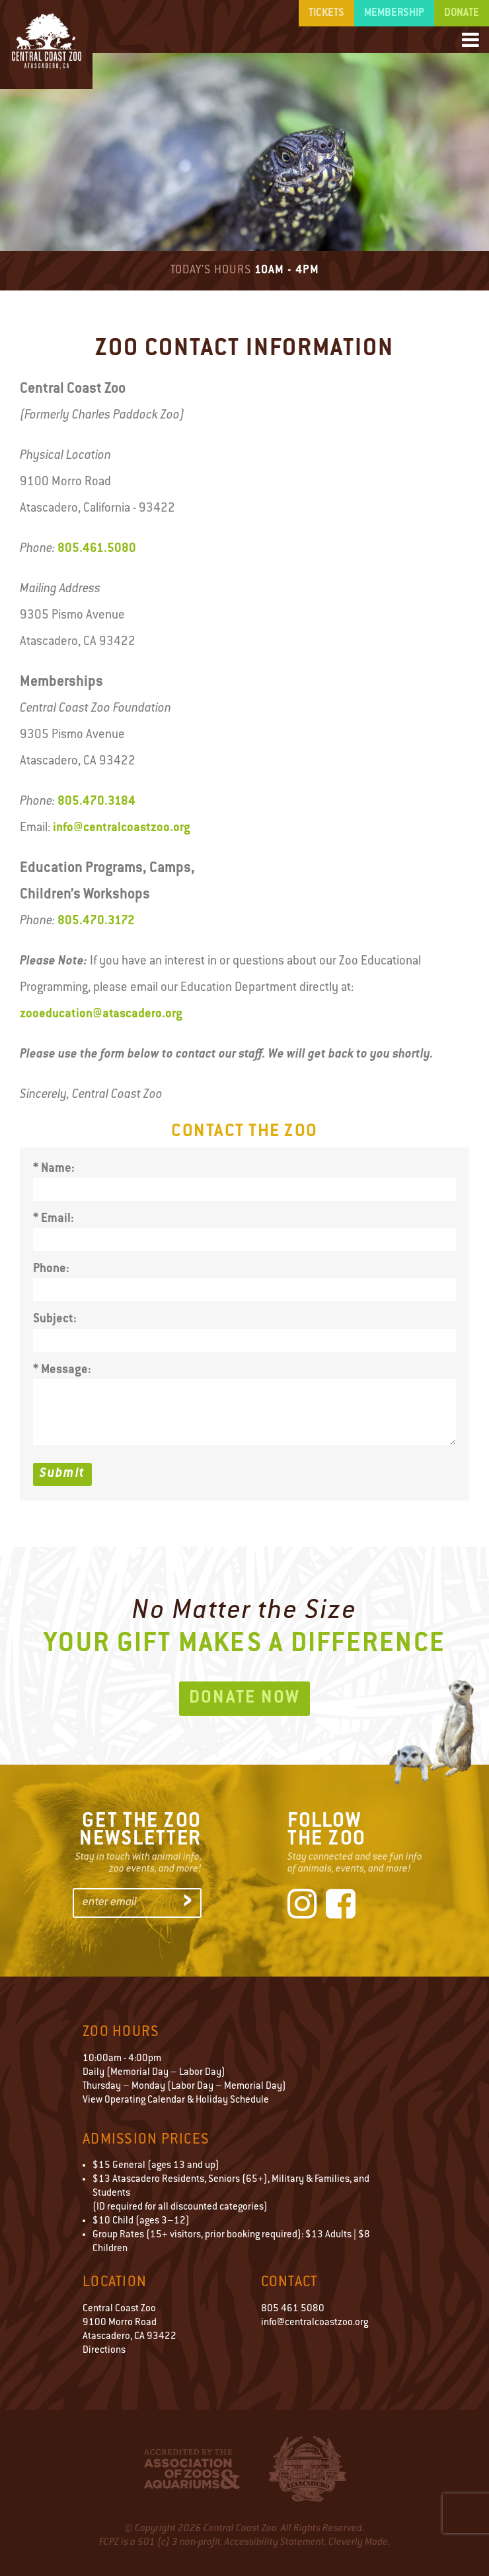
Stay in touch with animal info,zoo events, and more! (138, 1863)
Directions (104, 2350)
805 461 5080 (292, 2309)
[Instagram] (302, 1907)
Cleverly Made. (359, 2542)
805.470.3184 (96, 802)
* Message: (62, 1370)
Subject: (55, 1319)
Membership (394, 13)
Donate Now (245, 1699)
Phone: (51, 1269)
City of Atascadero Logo (307, 2469)
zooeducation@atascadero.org (101, 1014)
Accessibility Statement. (275, 2542)
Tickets (326, 13)
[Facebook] (341, 1907)
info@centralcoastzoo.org (121, 828)
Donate (461, 13)
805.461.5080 (96, 549)
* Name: (54, 1169)
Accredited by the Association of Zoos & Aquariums (192, 2469)
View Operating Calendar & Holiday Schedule (176, 2100)
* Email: (53, 1219)
